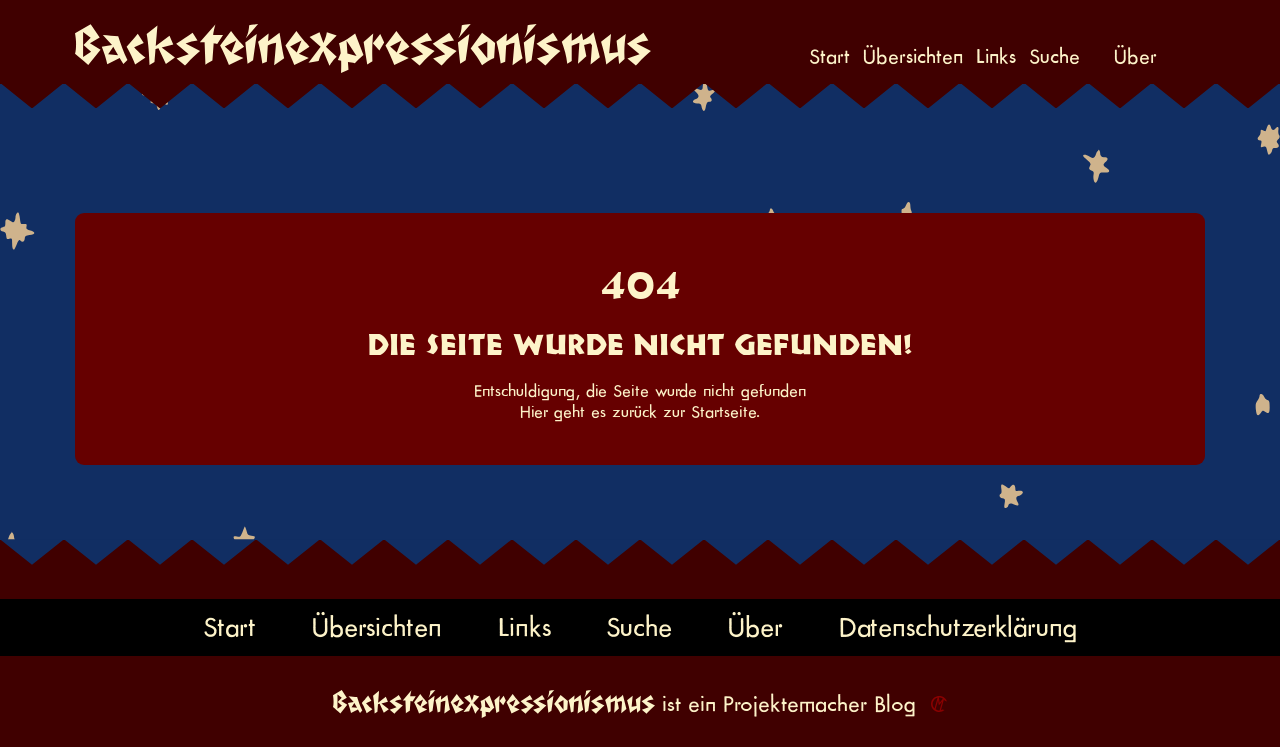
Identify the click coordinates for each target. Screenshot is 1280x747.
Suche (1054, 57)
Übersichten (913, 57)
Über (1135, 57)
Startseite (723, 412)
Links (996, 57)
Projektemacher (795, 704)
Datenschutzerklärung (958, 626)
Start (829, 57)
